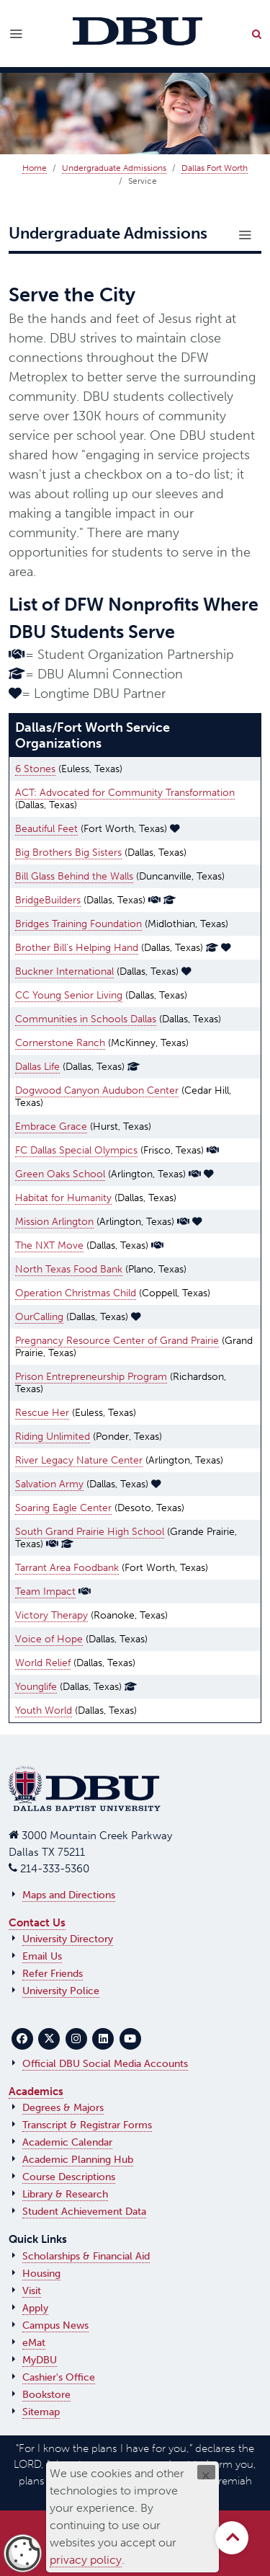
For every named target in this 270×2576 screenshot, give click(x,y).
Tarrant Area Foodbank (67, 1568)
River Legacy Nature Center (79, 1460)
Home (34, 168)
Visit (31, 2291)
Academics (36, 2091)
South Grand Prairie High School (89, 1532)
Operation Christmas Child (75, 1293)
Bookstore (46, 2395)
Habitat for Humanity (63, 1198)
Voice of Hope (49, 1639)
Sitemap (41, 2412)
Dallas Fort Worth (214, 168)
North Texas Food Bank (68, 1269)
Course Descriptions (68, 2177)
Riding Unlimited (52, 1436)
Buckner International (64, 971)
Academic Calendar (67, 2142)
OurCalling (39, 1317)
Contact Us (37, 1922)
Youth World (43, 1710)
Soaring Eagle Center (63, 1508)
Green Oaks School (60, 1174)
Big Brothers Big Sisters (68, 852)
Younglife (36, 1687)
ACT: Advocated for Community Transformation (125, 793)
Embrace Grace (51, 1126)
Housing (41, 2273)
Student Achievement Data (84, 2211)
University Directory (67, 1939)
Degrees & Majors (63, 2108)
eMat (33, 2343)
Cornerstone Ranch (60, 1043)
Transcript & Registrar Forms (87, 2125)
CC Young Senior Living (68, 995)
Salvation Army (49, 1484)
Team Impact (45, 1591)
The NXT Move (49, 1245)
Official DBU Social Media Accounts (105, 2064)
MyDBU (39, 2360)
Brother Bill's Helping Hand (76, 948)
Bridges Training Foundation (78, 924)
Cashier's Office (58, 2377)
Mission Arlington (54, 1222)
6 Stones (35, 769)
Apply (35, 2308)
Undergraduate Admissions (114, 168)
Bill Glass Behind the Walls (74, 876)
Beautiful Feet (46, 829)
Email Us (42, 1956)
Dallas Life (37, 1067)
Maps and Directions (68, 1895)
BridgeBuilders (48, 900)
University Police (60, 1991)
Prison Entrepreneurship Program (91, 1377)
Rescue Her (42, 1413)
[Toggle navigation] (245, 235)
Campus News (55, 2325)
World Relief (43, 1663)
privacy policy (86, 2560)
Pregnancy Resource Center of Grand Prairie (117, 1341)
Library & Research (65, 2194)
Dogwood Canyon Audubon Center (97, 1090)
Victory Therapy (51, 1615)
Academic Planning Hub (77, 2160)
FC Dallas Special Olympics (76, 1150)
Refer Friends (52, 1974)
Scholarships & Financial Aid (86, 2256)
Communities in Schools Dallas (85, 1019)
